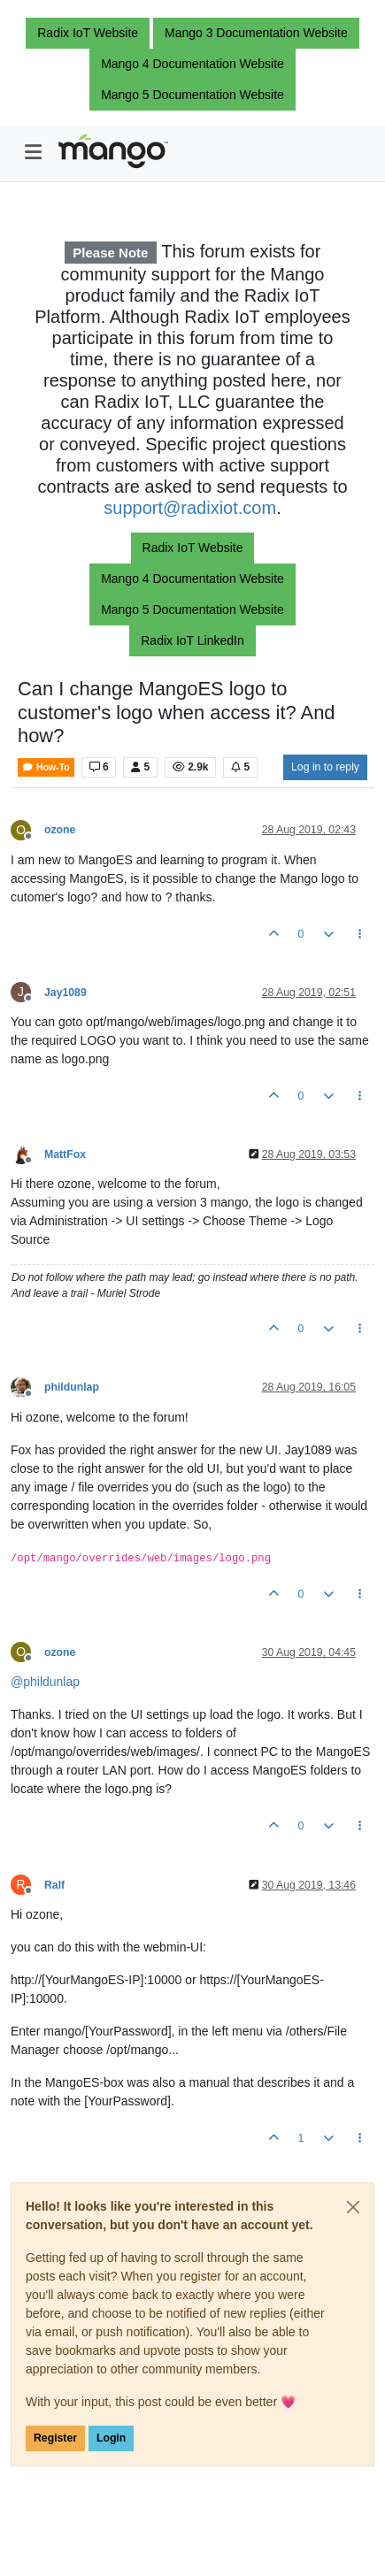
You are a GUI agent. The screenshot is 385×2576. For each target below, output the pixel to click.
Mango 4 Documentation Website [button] (192, 64)
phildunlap (71, 1387)
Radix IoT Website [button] (87, 33)
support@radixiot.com (190, 508)
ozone (59, 830)
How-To (46, 767)
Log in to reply (325, 767)
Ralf (54, 1885)
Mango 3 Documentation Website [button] (256, 33)
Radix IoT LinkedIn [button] (192, 640)
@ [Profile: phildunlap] (45, 1682)
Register (55, 2438)
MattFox (65, 1154)
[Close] (353, 2207)
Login (111, 2438)
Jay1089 (65, 992)
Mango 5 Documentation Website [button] (192, 95)
